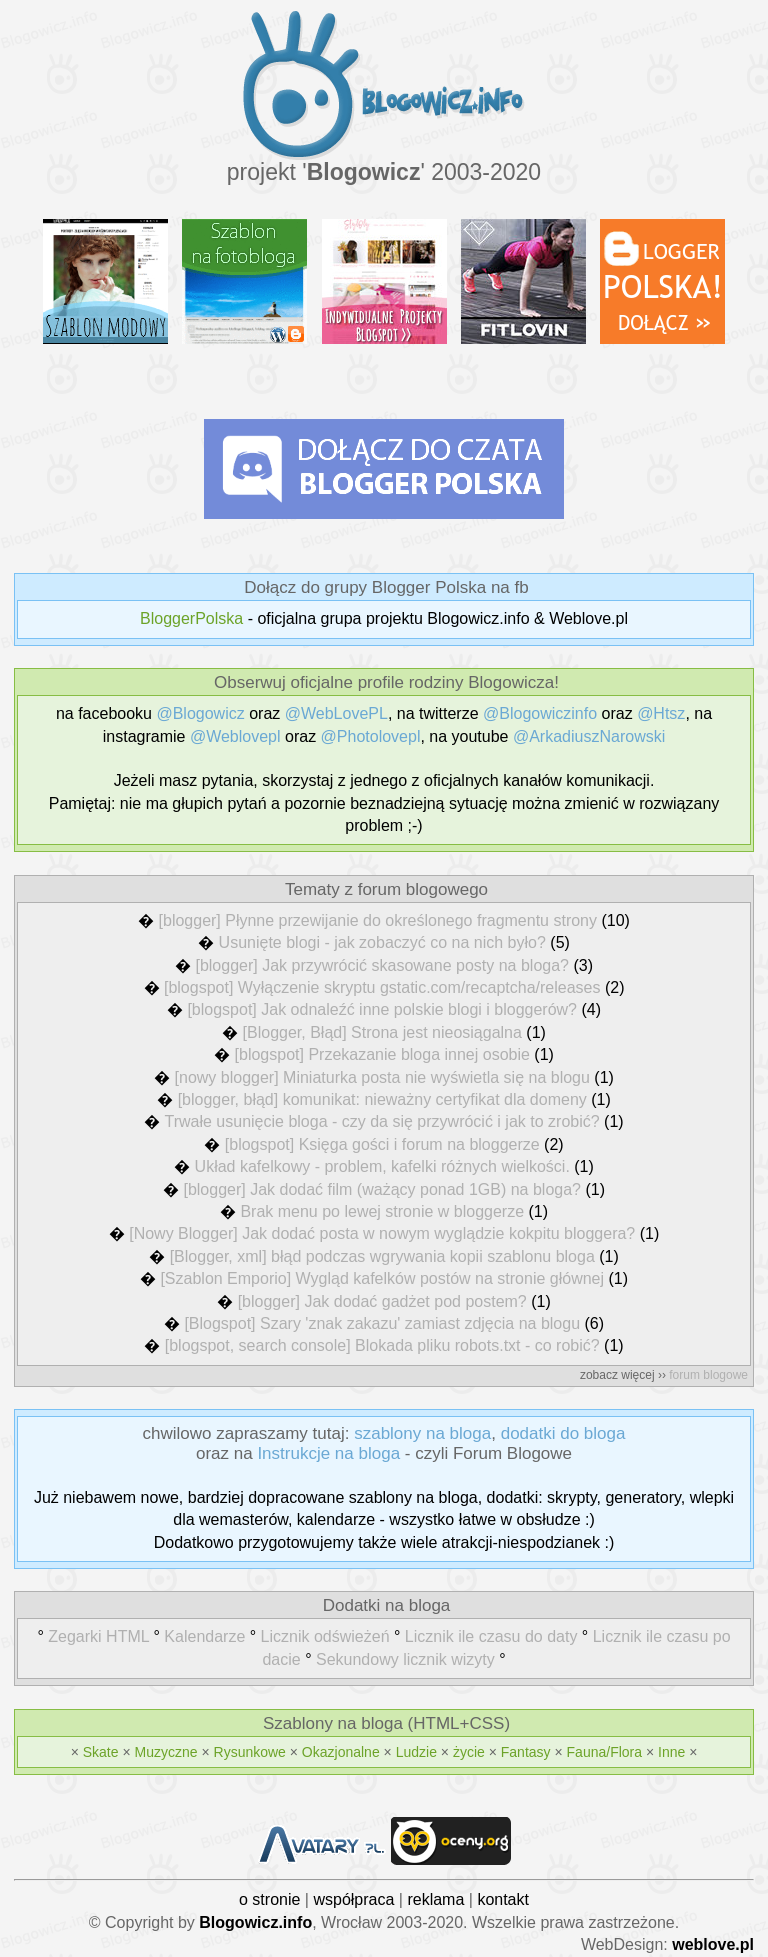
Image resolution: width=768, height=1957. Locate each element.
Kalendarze (204, 1636)
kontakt (503, 1899)
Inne (671, 1752)
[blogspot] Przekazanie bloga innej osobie (382, 1054)
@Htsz (661, 713)
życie (469, 1752)
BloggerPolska (191, 618)
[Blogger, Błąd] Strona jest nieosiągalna (382, 1032)
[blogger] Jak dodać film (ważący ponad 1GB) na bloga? (382, 1189)
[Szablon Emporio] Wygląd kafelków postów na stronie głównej (382, 1278)
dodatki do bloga (563, 1433)
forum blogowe (708, 1375)
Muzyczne (166, 1752)
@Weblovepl (235, 736)
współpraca (353, 1899)
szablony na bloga (422, 1433)
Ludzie (416, 1752)
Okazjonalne (341, 1752)
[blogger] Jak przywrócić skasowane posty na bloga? (382, 965)
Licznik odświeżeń (325, 1636)
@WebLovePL (336, 713)
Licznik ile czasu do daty (491, 1636)
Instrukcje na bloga (328, 1453)
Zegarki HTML (98, 1636)
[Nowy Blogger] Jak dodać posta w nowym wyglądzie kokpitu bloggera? (382, 1233)
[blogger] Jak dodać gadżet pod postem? (382, 1301)
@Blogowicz (200, 713)
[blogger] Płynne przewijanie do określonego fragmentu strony (378, 920)
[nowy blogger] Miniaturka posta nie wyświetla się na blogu (382, 1077)
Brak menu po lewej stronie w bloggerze (382, 1211)
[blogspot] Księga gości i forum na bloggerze (382, 1144)
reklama (435, 1899)
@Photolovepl (371, 736)
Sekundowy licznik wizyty (405, 1659)
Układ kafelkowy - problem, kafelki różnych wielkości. (382, 1166)
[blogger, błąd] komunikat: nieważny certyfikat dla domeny (382, 1099)
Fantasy (526, 1752)
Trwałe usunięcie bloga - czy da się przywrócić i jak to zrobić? (382, 1121)
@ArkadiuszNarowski (589, 736)
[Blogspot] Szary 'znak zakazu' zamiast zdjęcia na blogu (382, 1323)
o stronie (269, 1899)
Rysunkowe (250, 1752)
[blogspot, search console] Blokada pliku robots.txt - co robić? (382, 1345)
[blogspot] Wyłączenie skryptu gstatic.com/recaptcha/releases (382, 987)
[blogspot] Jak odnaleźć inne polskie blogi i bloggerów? (382, 1009)
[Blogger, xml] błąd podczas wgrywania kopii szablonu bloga (382, 1256)
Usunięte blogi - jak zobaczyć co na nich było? (382, 942)
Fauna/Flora (604, 1752)
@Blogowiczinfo (540, 713)
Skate (101, 1752)
